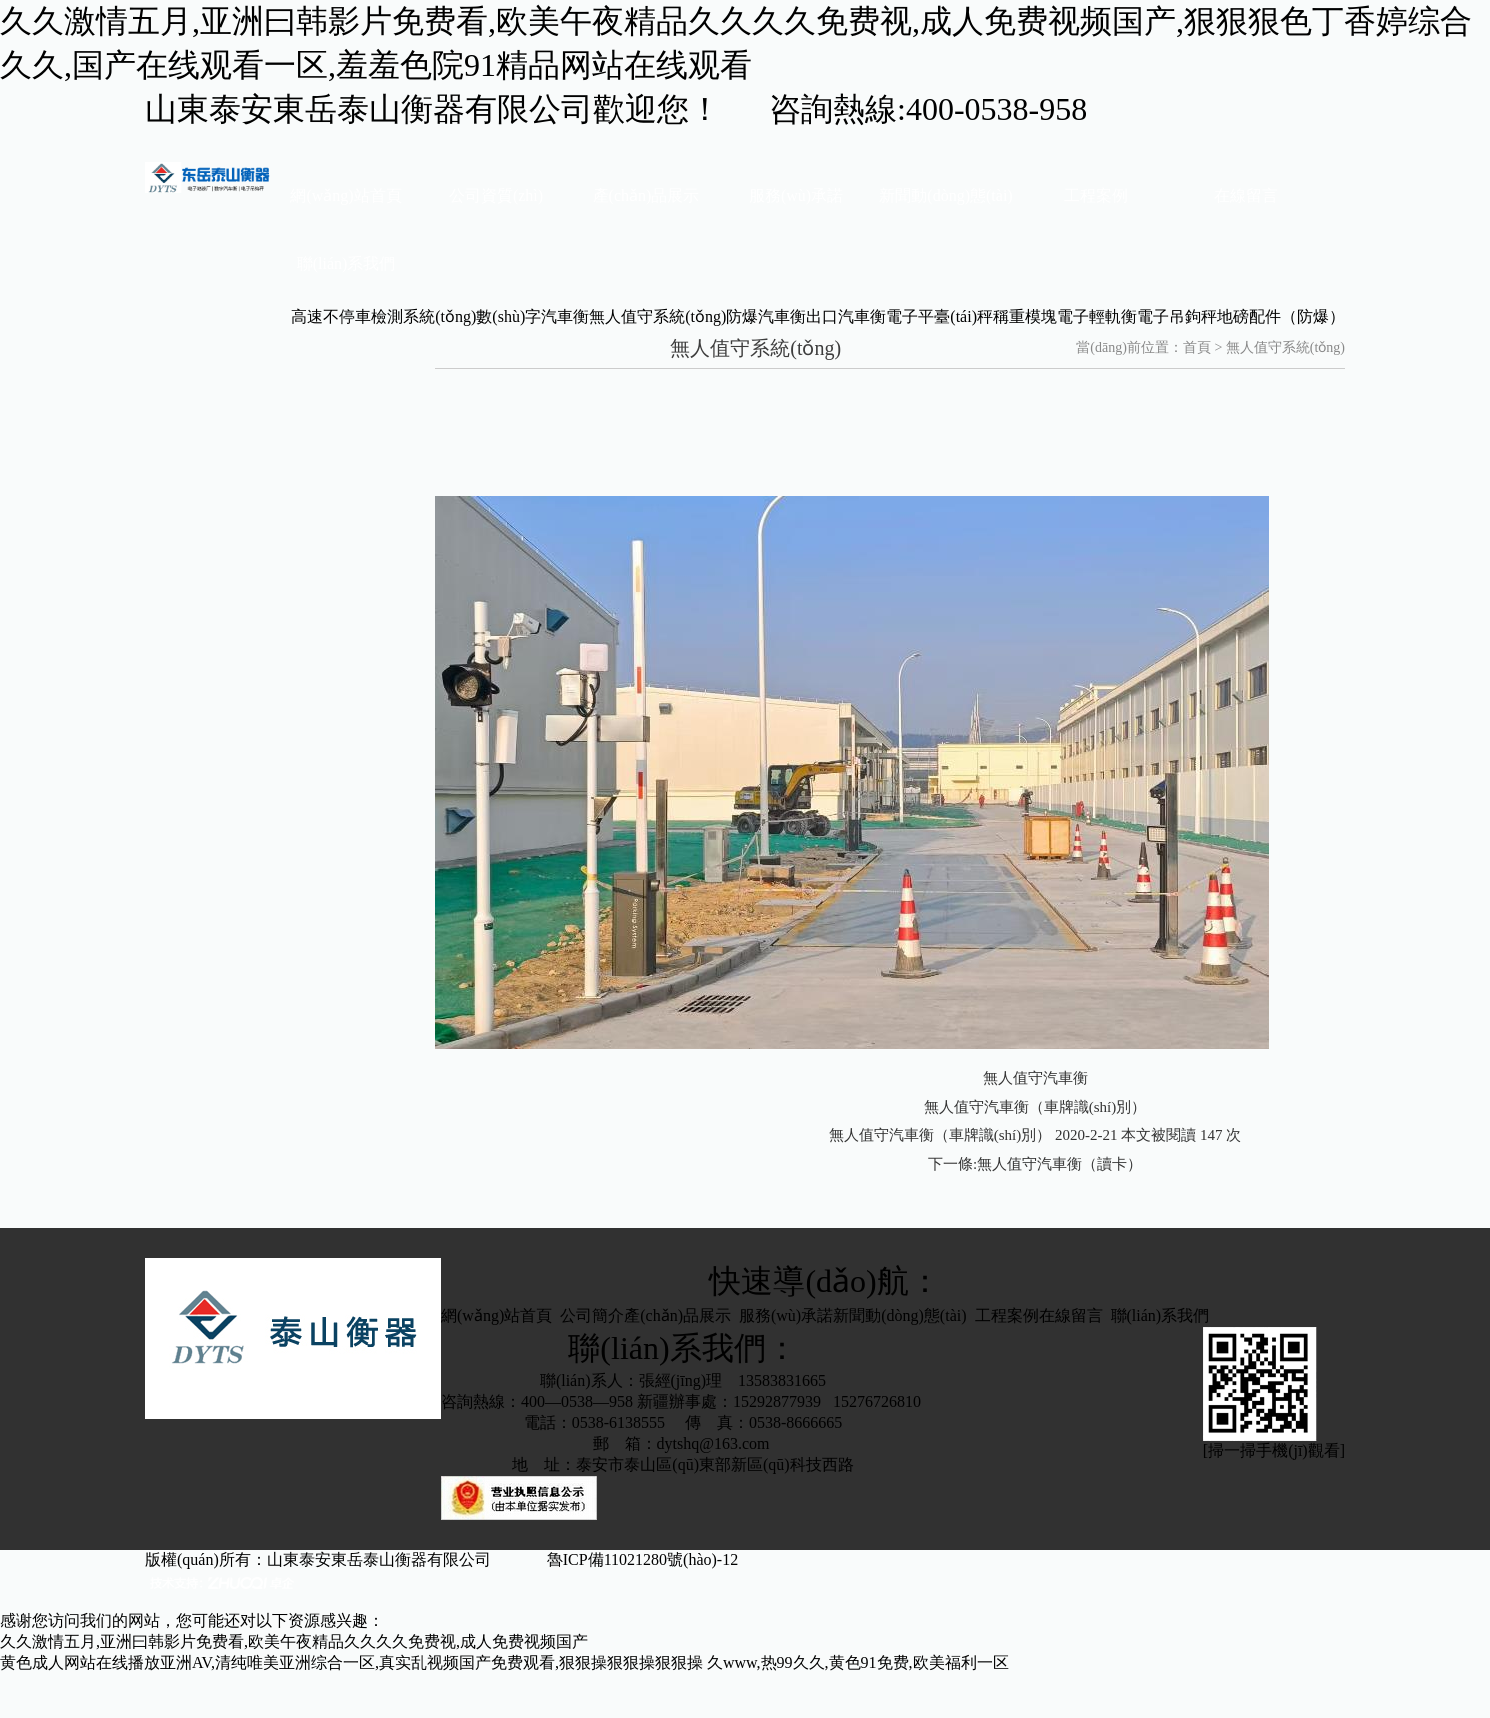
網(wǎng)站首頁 (345, 195)
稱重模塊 (1025, 316)
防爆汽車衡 (766, 316)
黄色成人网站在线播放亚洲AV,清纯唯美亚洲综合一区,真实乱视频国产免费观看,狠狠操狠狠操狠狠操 (351, 1662)
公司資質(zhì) (496, 195)
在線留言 (1246, 195)
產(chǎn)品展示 (646, 195)
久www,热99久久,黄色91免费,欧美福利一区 (858, 1662)
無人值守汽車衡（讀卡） (1059, 1164)
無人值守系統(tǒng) (657, 316)
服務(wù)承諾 (796, 195)
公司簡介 (592, 1315)
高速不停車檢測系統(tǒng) (383, 316)
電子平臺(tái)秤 (939, 316)
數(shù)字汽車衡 (532, 316)
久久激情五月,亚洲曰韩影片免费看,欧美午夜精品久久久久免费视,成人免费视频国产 (294, 1641)
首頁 (1197, 347)
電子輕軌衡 (1097, 316)
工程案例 (1096, 195)
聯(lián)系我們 (346, 263)
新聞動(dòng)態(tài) (945, 195)
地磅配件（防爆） (1281, 316)
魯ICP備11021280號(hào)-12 (670, 1559)
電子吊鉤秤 (1177, 316)
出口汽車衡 (846, 316)
